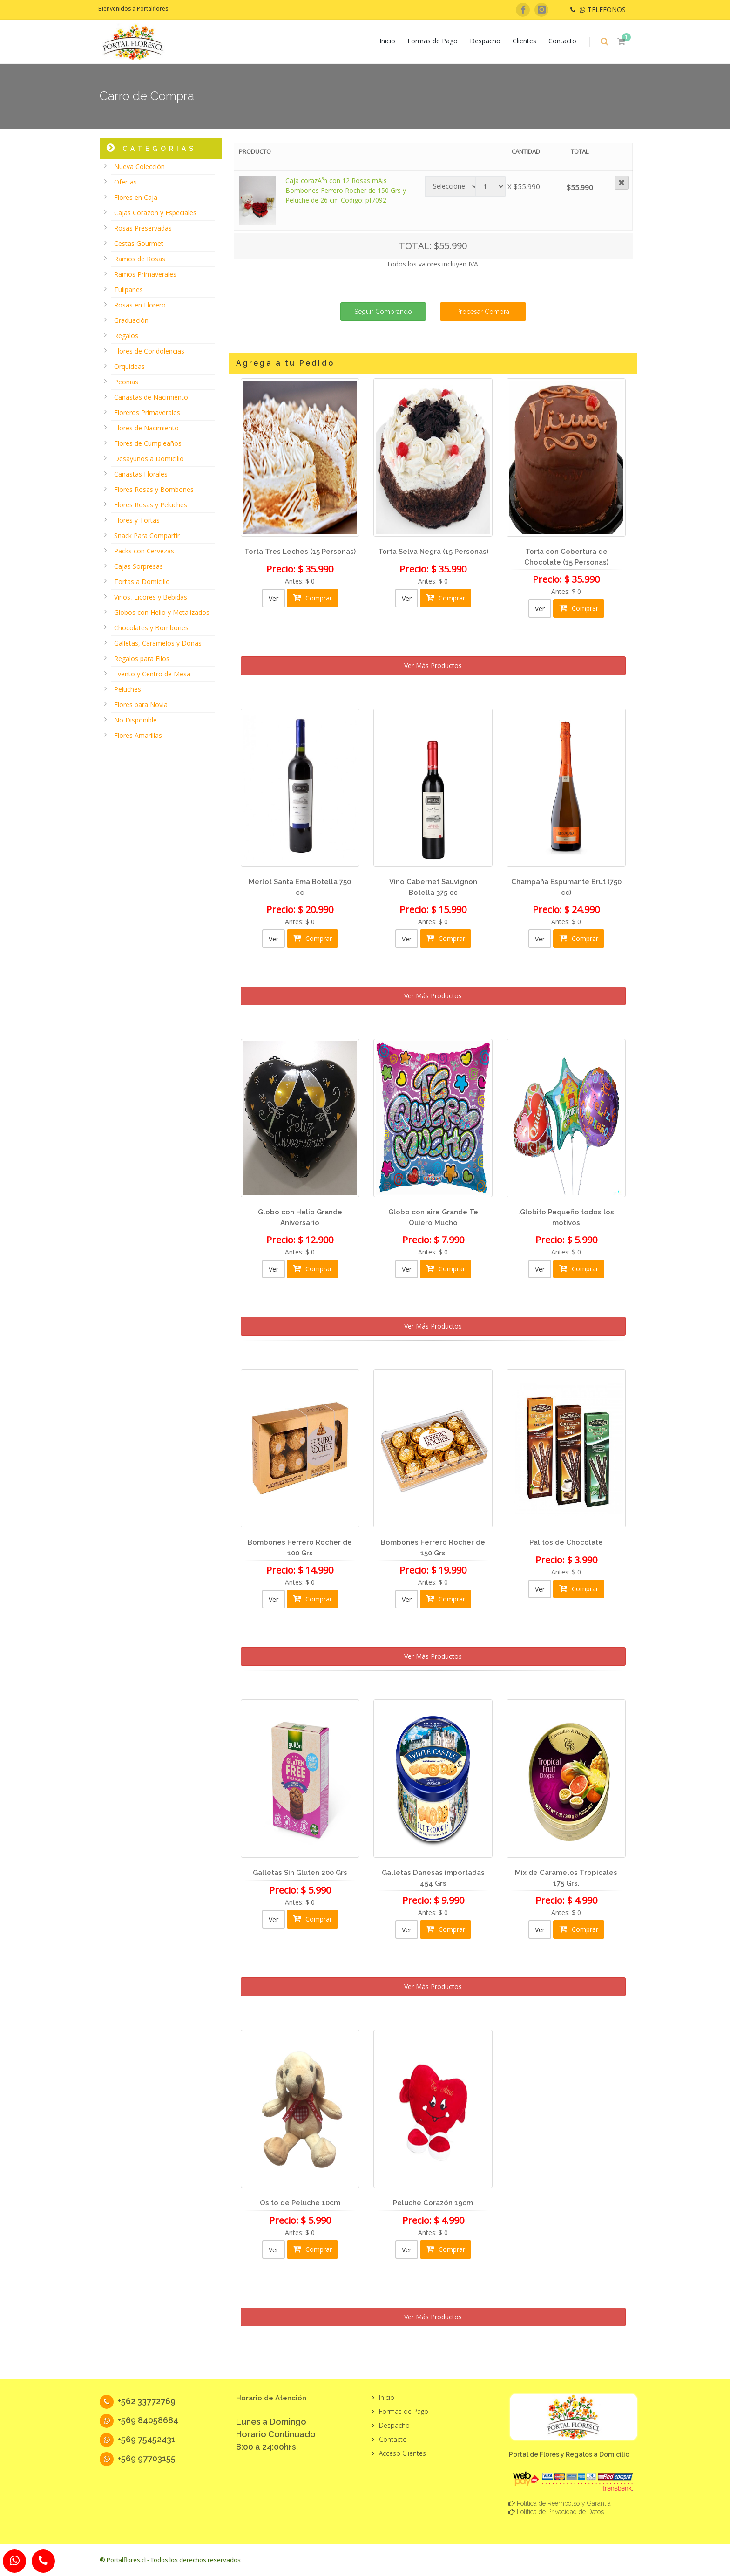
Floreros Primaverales (147, 412)
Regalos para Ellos (141, 658)
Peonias (126, 381)
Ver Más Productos (433, 665)
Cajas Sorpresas (138, 566)
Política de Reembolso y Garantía (564, 2503)
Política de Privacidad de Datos (560, 2511)
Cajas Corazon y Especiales (155, 212)
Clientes (524, 40)
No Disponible (135, 720)
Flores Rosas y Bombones (154, 489)
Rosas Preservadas (143, 228)
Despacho (485, 40)
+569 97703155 (138, 2458)
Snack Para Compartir (147, 535)
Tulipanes (128, 289)
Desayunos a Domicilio (149, 458)
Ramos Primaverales (145, 274)
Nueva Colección (139, 166)
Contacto (562, 40)
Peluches (127, 689)
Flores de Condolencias (149, 351)
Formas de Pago (432, 40)
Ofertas (125, 181)
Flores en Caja (135, 197)
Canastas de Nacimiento (151, 397)
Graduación (131, 320)
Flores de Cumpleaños (148, 443)
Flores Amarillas (138, 735)
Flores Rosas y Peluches (150, 504)
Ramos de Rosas (139, 258)
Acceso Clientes (402, 2453)
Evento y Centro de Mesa (152, 673)
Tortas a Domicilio (142, 581)
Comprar (312, 597)
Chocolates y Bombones (151, 627)
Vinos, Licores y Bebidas (150, 597)
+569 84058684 (139, 2420)
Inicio (387, 40)
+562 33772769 (138, 2401)
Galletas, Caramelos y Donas (158, 643)
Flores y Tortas (137, 520)
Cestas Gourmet (138, 243)
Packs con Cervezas (144, 550)
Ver (273, 598)
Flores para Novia (141, 704)
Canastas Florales (141, 474)
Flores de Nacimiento (146, 427)
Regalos (126, 335)
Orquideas (129, 366)
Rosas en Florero (140, 304)
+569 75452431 (138, 2439)
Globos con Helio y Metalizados (162, 612)
